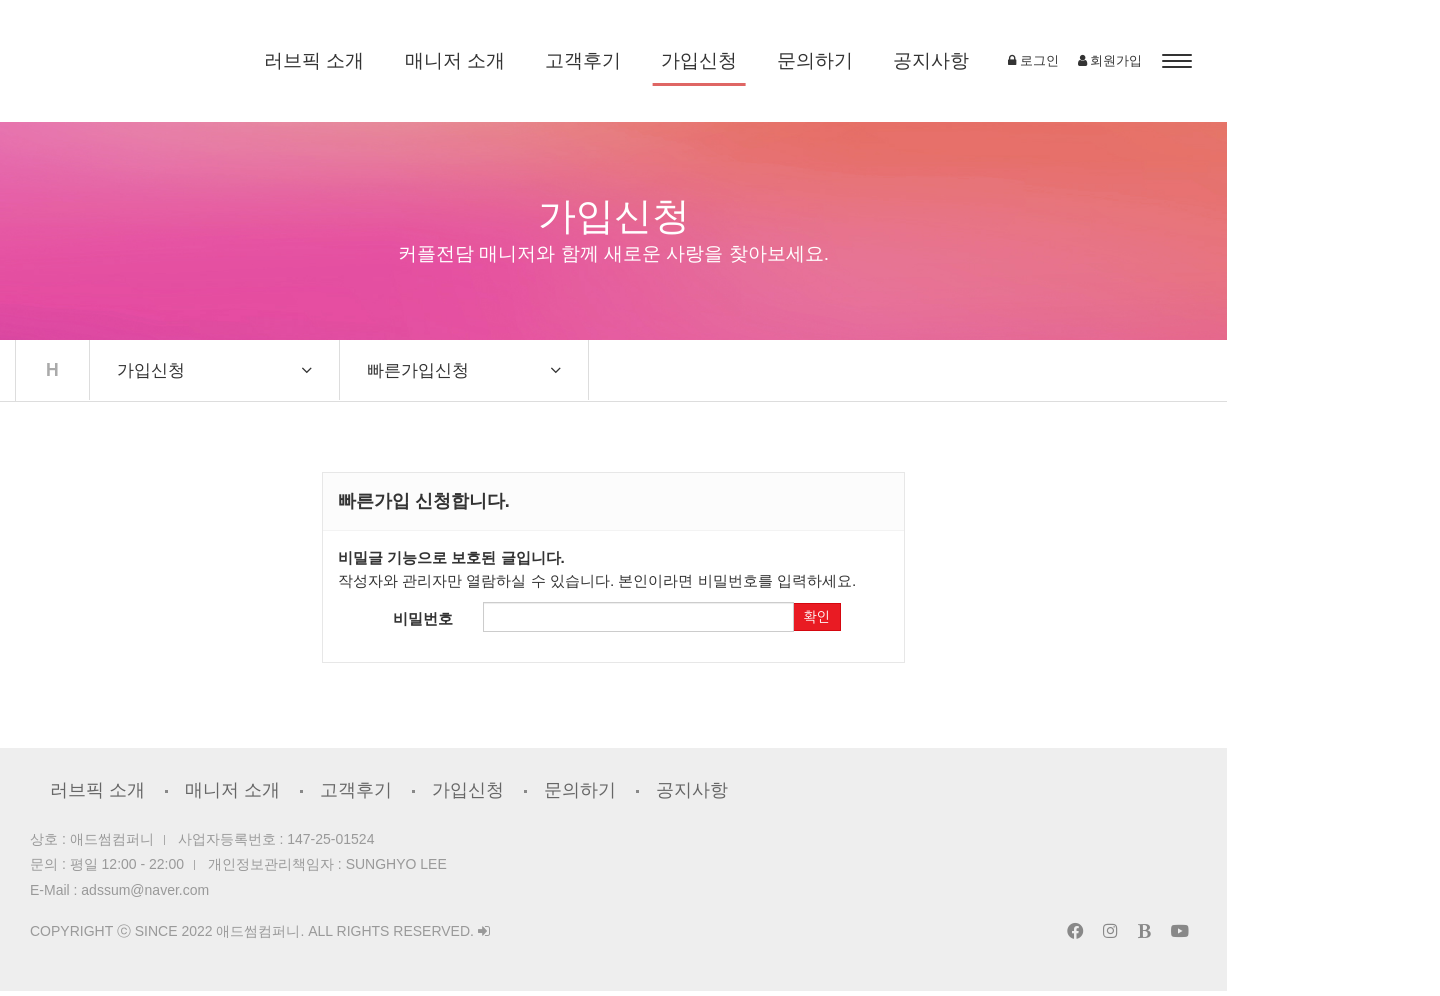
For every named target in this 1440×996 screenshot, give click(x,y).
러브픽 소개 (420, 60)
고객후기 (689, 60)
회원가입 (1322, 61)
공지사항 (1037, 60)
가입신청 (805, 60)
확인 (959, 622)
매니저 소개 (561, 60)
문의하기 (921, 60)
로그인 (1245, 61)
